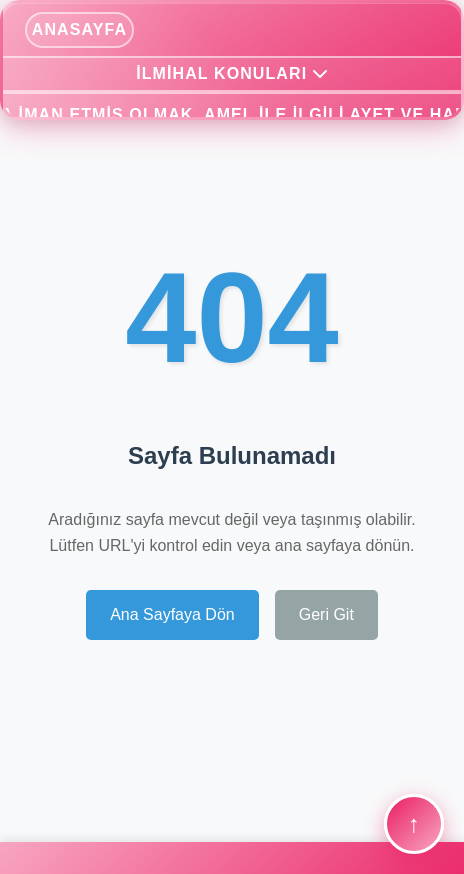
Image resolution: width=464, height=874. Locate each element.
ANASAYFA (79, 29)
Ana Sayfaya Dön (172, 614)
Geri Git (326, 614)
